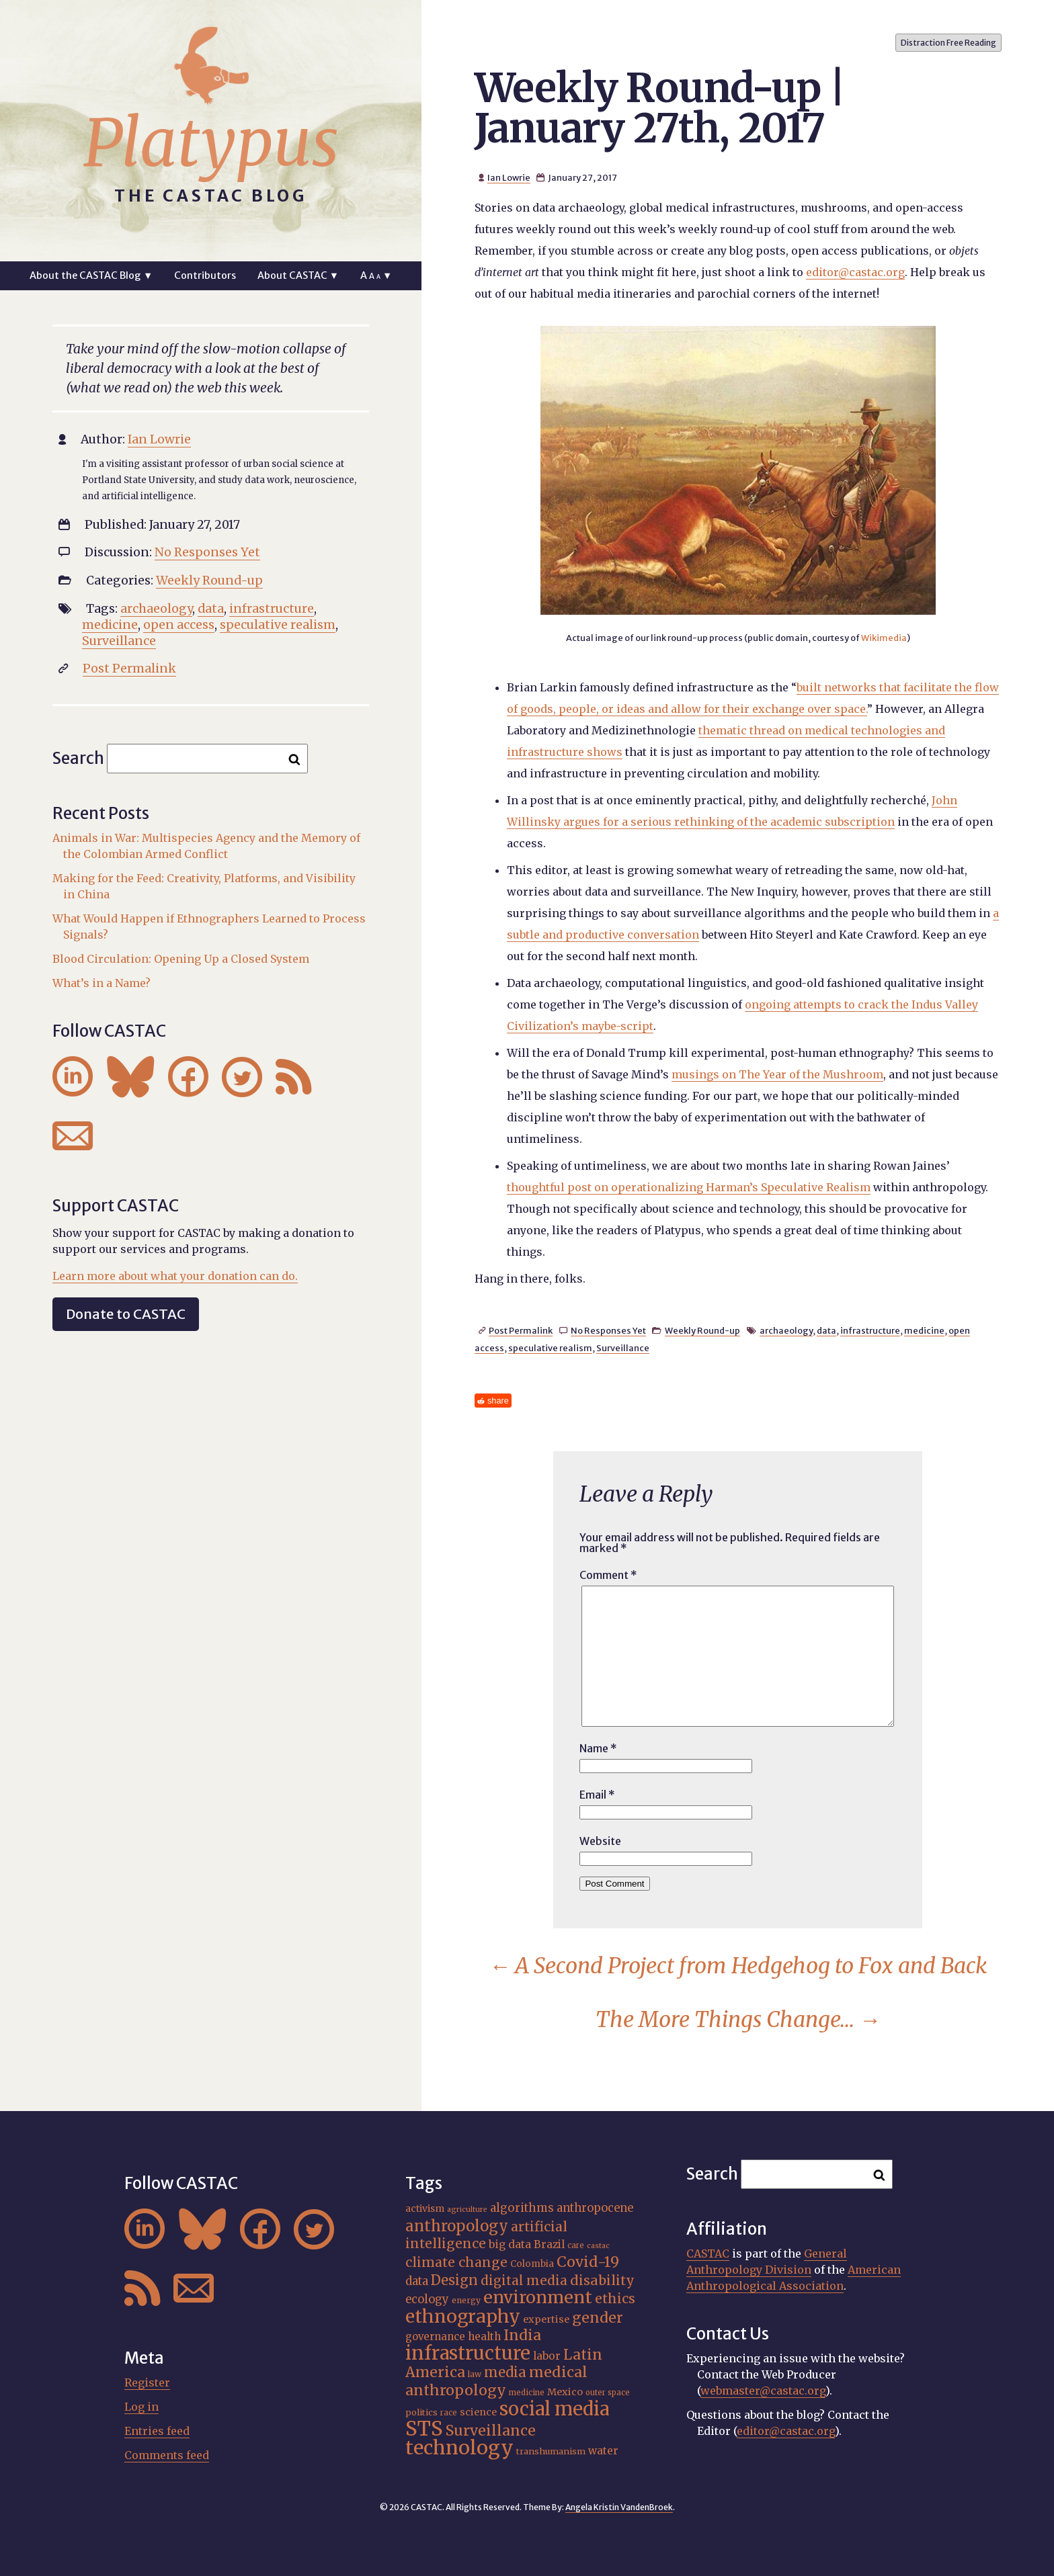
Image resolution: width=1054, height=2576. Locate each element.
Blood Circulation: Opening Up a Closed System (180, 958)
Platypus (211, 143)
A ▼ (376, 275)
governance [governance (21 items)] (435, 2336)
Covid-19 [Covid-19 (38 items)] (588, 2262)
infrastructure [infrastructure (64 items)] (467, 2353)
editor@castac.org (855, 272)
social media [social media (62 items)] (554, 2408)
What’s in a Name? (101, 983)
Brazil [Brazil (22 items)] (549, 2244)
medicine (924, 1330)
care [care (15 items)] (575, 2245)
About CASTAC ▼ (298, 275)
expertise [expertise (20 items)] (546, 2319)
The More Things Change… (738, 2019)
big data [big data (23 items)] (510, 2244)
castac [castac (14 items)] (598, 2245)
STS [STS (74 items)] (424, 2428)
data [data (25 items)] (416, 2281)
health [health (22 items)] (484, 2336)
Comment (608, 1575)
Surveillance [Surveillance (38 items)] (491, 2430)
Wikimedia (884, 637)
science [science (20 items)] (478, 2412)
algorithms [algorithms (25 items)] (522, 2207)
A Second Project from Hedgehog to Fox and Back (738, 1965)
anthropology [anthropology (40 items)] (456, 2226)
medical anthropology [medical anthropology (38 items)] (496, 2381)
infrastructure (870, 1330)
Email (597, 1794)
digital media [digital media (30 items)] (524, 2280)
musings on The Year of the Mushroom (777, 1074)
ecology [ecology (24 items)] (427, 2299)
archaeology (786, 1330)
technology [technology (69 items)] (459, 2448)
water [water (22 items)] (603, 2450)
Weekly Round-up (702, 1330)
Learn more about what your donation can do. (175, 1276)
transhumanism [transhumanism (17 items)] (550, 2451)
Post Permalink (521, 1330)
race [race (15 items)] (448, 2412)
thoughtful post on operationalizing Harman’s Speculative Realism (688, 1187)
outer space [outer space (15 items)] (607, 2392)
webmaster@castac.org (762, 2390)
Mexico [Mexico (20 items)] (565, 2392)
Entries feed (157, 2431)
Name (598, 1748)
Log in (141, 2406)
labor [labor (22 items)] (547, 2356)
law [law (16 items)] (474, 2374)
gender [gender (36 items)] (597, 2318)
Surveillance (622, 1347)
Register (147, 2382)
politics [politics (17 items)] (421, 2412)
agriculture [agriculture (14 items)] (467, 2209)
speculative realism (550, 1347)
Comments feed (166, 2455)
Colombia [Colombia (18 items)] (532, 2264)
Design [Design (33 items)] (454, 2280)
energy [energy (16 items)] (466, 2300)
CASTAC (707, 2253)
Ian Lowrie (508, 177)
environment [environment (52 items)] (537, 2297)
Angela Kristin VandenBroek (619, 2507)
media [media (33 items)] (505, 2372)
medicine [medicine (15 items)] (526, 2392)
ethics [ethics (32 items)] (615, 2298)
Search (78, 758)
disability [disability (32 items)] (602, 2280)
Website (600, 1841)
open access (178, 624)
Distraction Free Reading (948, 43)
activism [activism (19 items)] (424, 2208)
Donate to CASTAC (126, 1313)
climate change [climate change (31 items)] (456, 2262)
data (826, 1330)
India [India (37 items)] (522, 2335)
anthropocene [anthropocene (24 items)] (595, 2208)
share (498, 1401)
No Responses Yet (608, 1330)
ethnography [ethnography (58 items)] (462, 2316)
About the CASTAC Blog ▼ (91, 275)
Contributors (205, 275)
